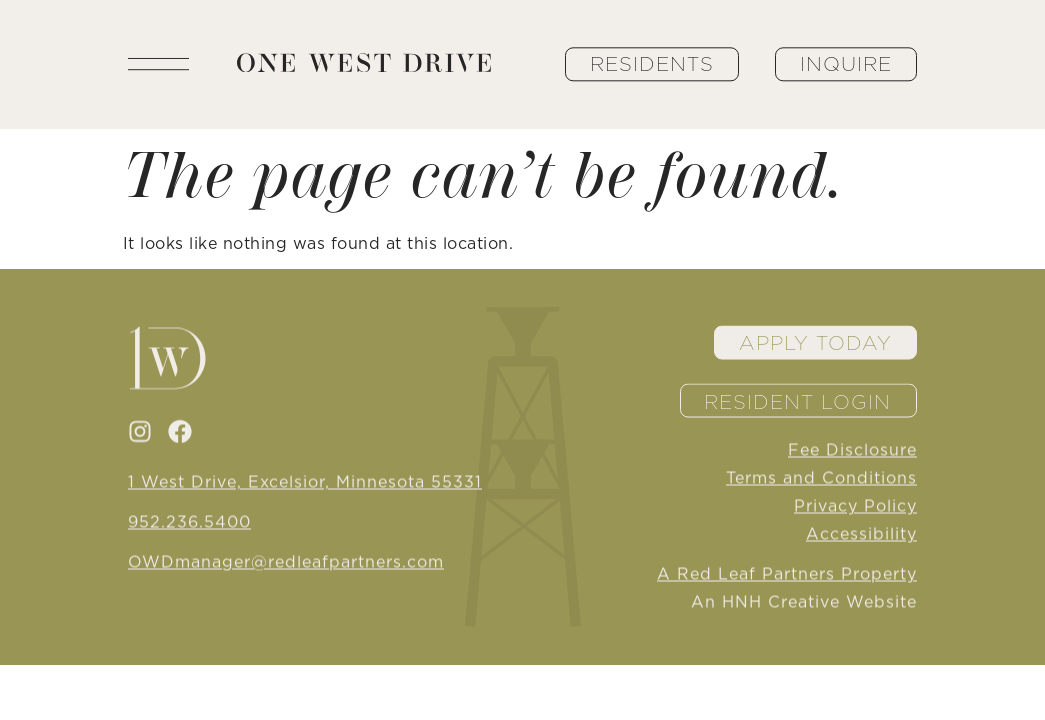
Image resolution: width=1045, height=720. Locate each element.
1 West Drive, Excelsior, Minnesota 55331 (305, 483)
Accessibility (861, 535)
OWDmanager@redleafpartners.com (286, 563)
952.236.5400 (189, 523)
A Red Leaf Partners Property (787, 575)
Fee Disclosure (852, 451)
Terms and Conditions (821, 479)
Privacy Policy (855, 507)
